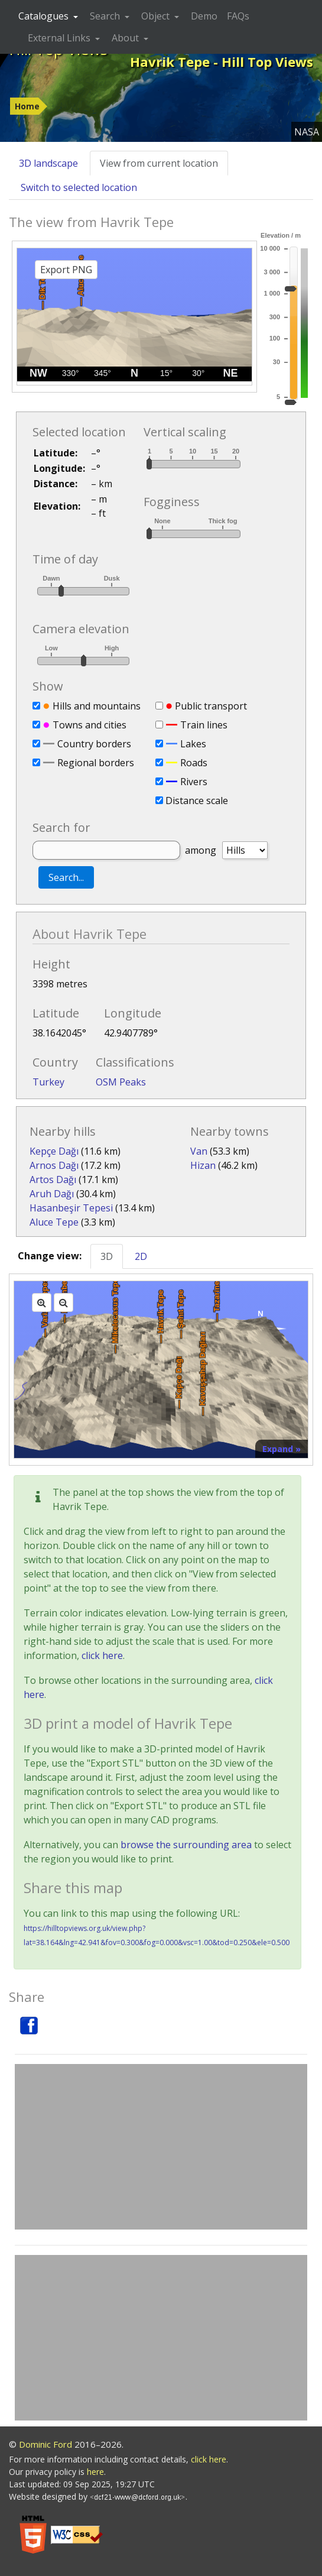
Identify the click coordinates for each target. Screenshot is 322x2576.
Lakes (193, 743)
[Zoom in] (41, 1302)
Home (27, 106)
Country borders (94, 743)
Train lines (203, 724)
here (95, 2471)
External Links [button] (60, 37)
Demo (204, 15)
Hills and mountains (97, 705)
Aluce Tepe (54, 1222)
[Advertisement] (161, 2147)
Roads (193, 762)
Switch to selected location (79, 187)
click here (102, 1655)
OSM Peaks (121, 1081)
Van (198, 1151)
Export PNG (66, 269)
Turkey (48, 1081)
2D (141, 1256)
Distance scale (196, 800)
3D (106, 1256)
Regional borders (95, 762)
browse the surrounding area (186, 1844)
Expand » (281, 1448)
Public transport (211, 705)
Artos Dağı (53, 1179)
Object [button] (156, 15)
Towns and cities (89, 724)
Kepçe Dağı (54, 1151)
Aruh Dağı (52, 1193)
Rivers (193, 781)
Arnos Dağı (54, 1165)
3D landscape (48, 163)
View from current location (159, 163)
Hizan (203, 1165)
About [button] (126, 37)
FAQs (238, 15)
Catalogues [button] (44, 15)
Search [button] (106, 15)
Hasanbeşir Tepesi (71, 1207)
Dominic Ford (45, 2444)
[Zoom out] (63, 1302)
